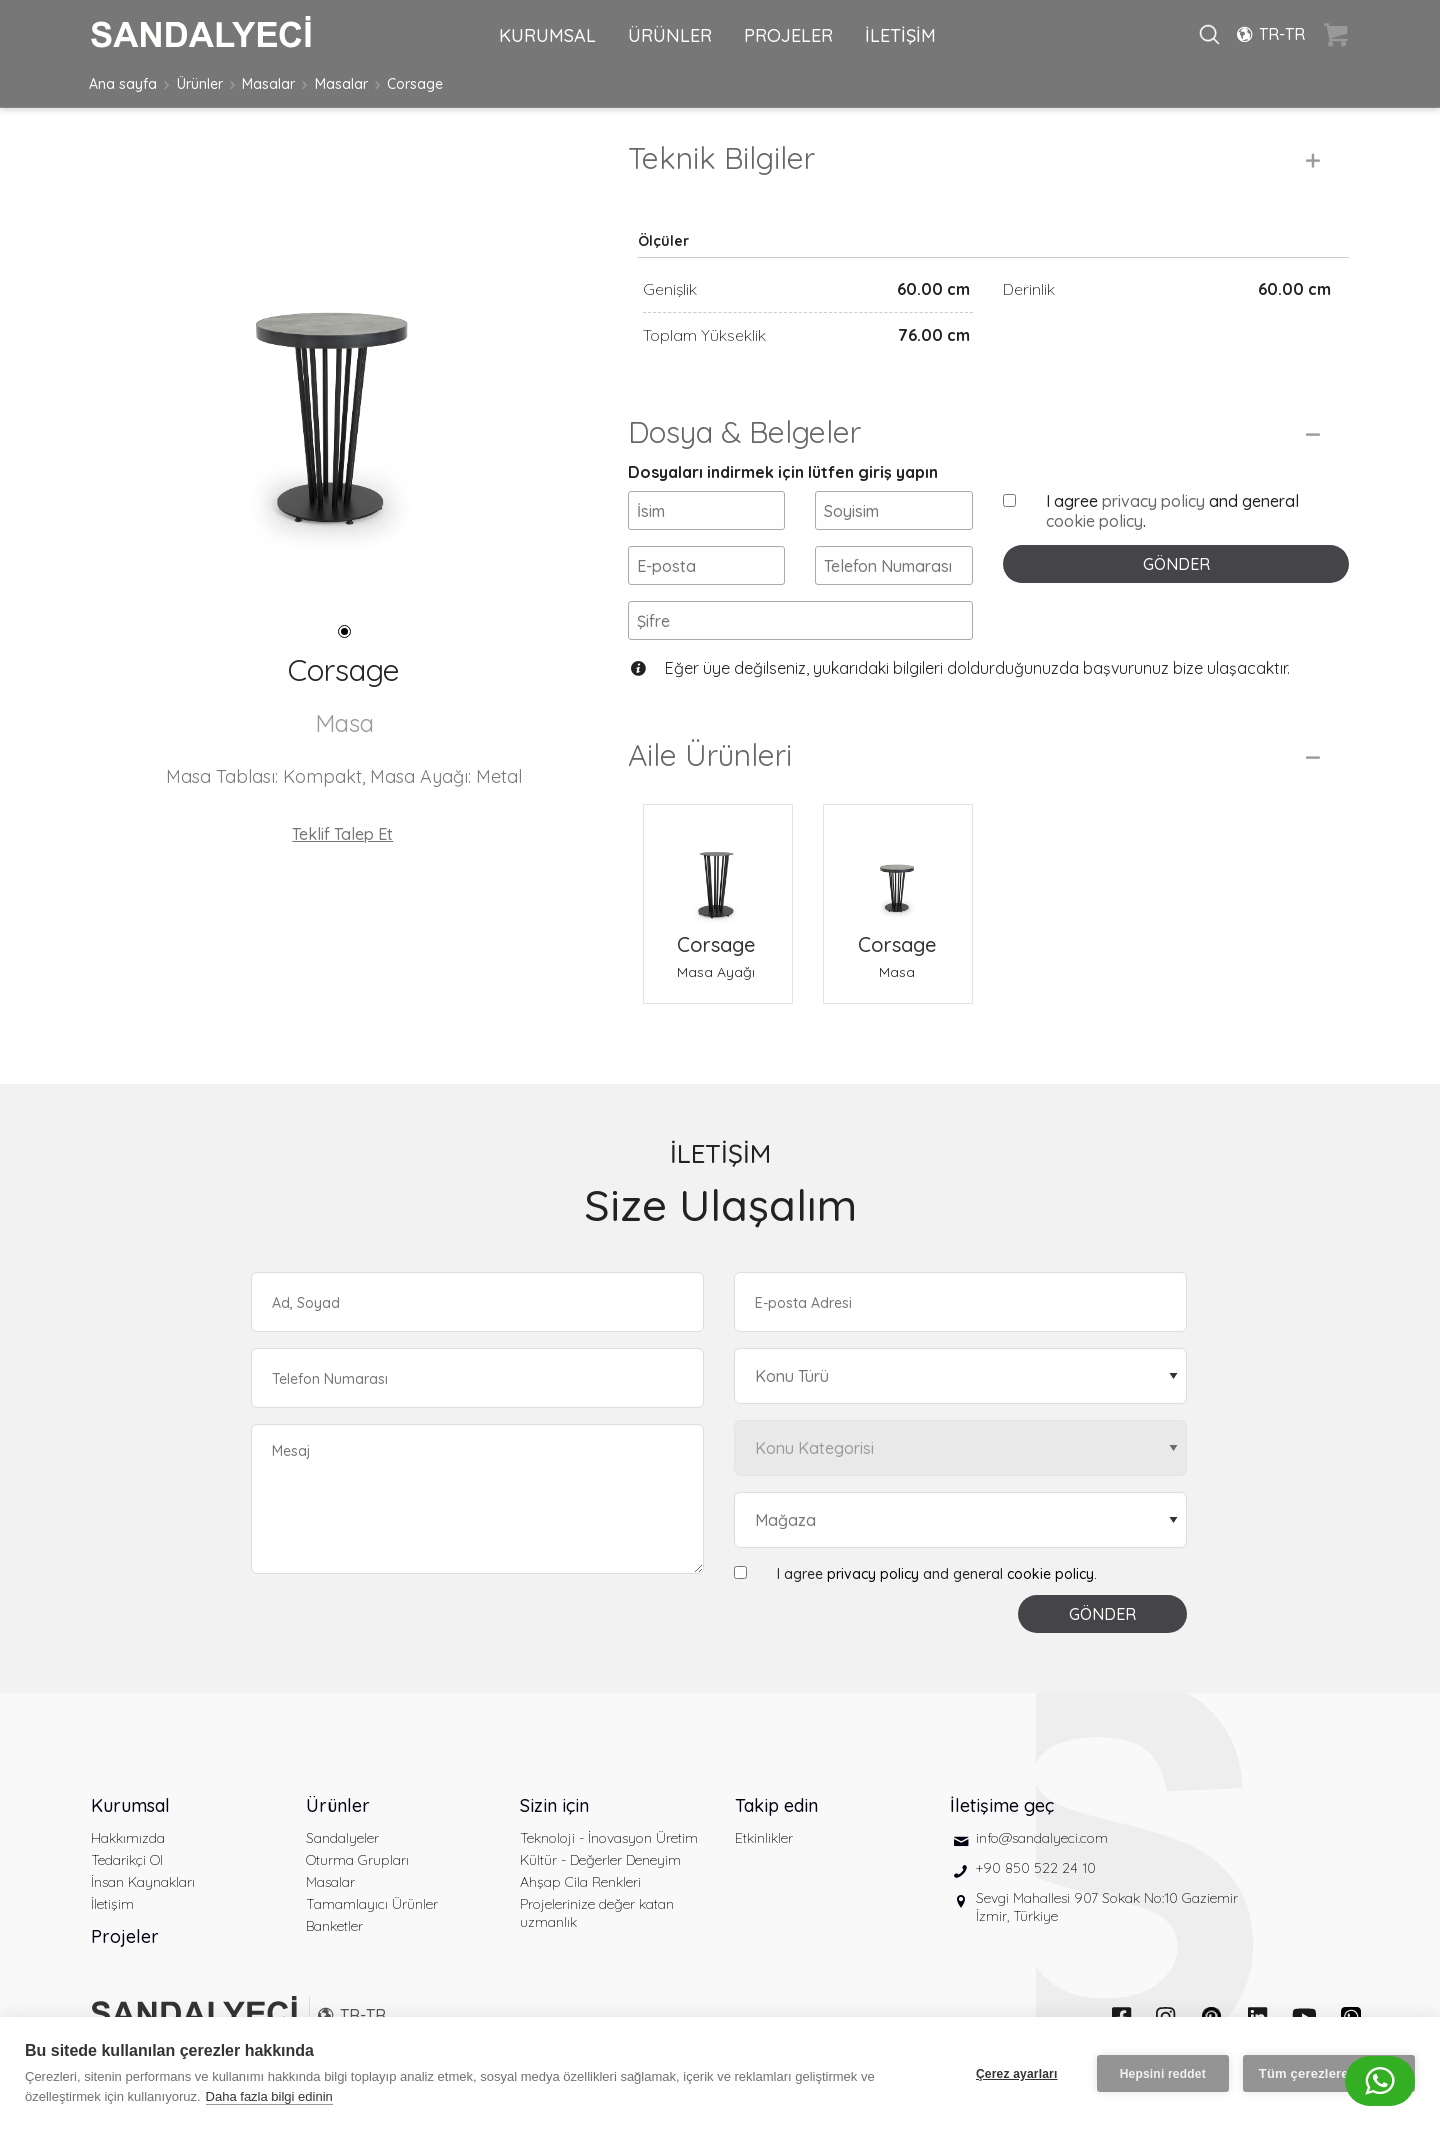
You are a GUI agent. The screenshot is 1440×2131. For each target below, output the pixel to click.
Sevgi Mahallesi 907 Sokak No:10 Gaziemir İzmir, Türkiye (1107, 1907)
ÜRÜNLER (670, 35)
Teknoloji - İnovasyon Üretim (609, 1838)
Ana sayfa (123, 84)
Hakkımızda (128, 1838)
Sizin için (554, 1805)
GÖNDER (1176, 564)
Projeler (125, 1936)
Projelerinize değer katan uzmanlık (597, 1913)
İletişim (112, 1904)
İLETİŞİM (900, 35)
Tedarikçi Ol (127, 1860)
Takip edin (776, 1805)
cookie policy (1094, 521)
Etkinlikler (764, 1838)
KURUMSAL (547, 35)
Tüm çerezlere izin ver (1329, 2073)
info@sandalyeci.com (1042, 1838)
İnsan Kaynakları (143, 1882)
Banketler (334, 1926)
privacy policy (1153, 501)
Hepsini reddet (1163, 2074)
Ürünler (200, 84)
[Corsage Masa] (898, 867)
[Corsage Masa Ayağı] (718, 867)
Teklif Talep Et (342, 834)
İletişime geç (1002, 1805)
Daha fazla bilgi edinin (269, 2096)
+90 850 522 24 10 (1036, 1868)
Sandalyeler (342, 1838)
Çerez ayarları (1017, 2074)
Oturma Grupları (357, 1860)
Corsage (415, 84)
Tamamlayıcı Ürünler (372, 1904)
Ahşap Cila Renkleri (580, 1882)
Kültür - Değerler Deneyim (600, 1860)
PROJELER (788, 35)
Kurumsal (130, 1805)
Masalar (268, 84)
